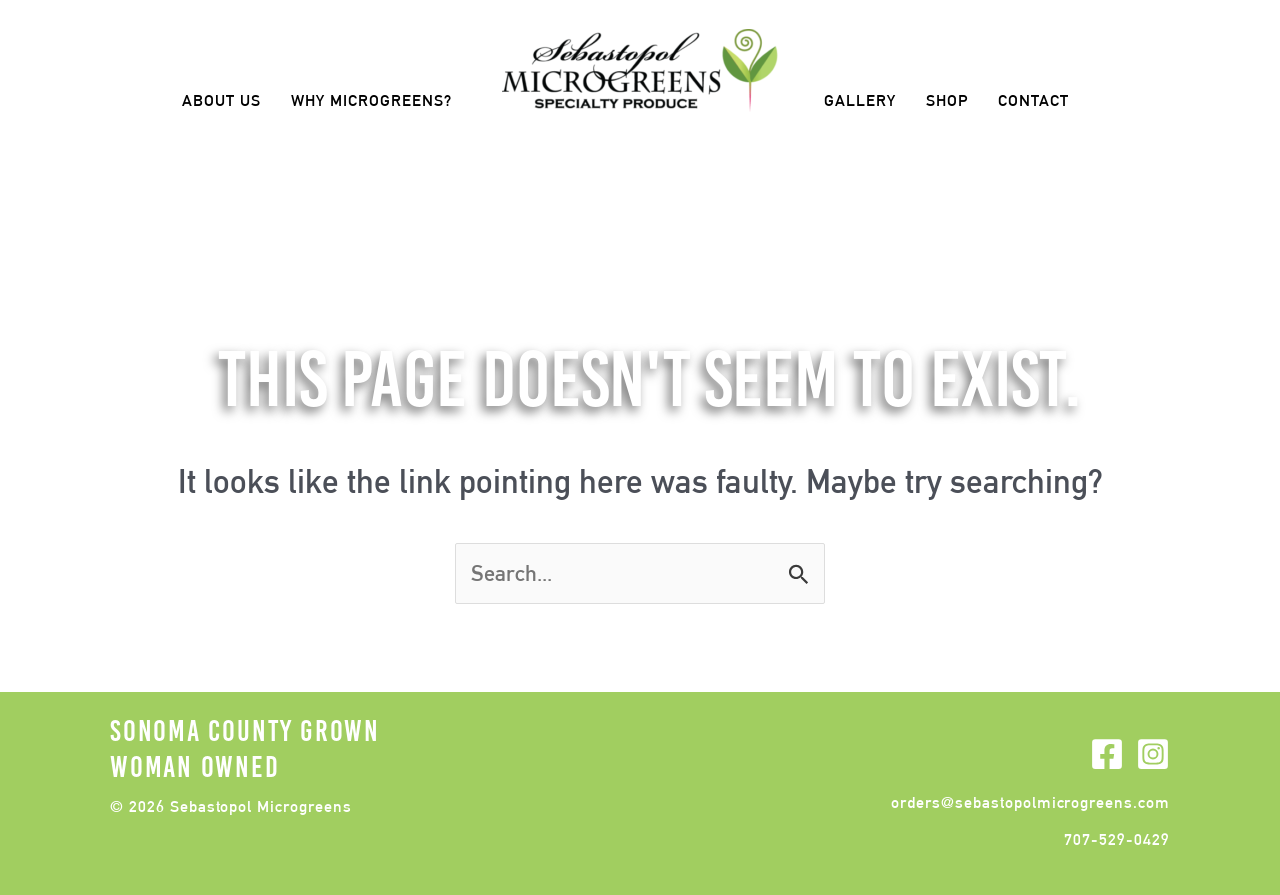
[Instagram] (1153, 754)
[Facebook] (1107, 754)
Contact (1033, 100)
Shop (947, 100)
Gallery (860, 100)
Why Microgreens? (371, 100)
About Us (221, 100)
